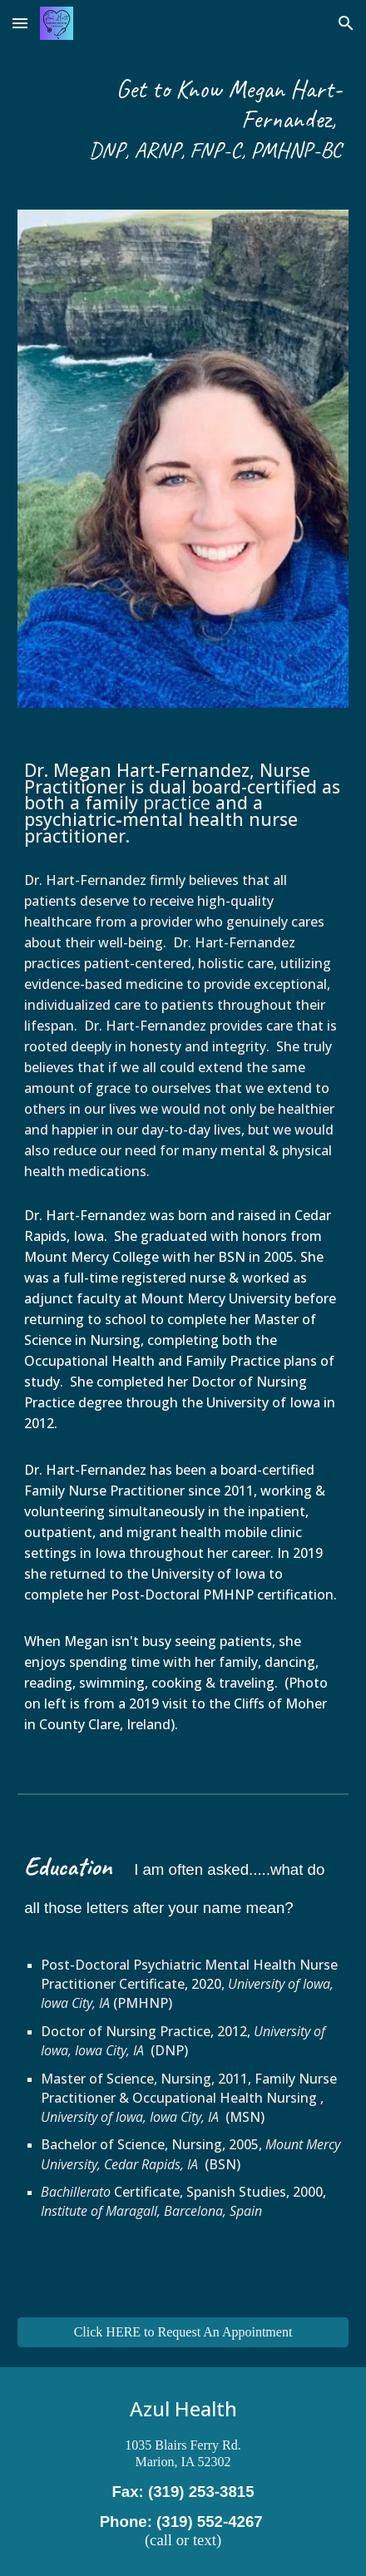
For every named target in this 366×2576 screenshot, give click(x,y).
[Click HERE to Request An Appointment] (183, 2332)
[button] (20, 23)
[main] (183, 118)
